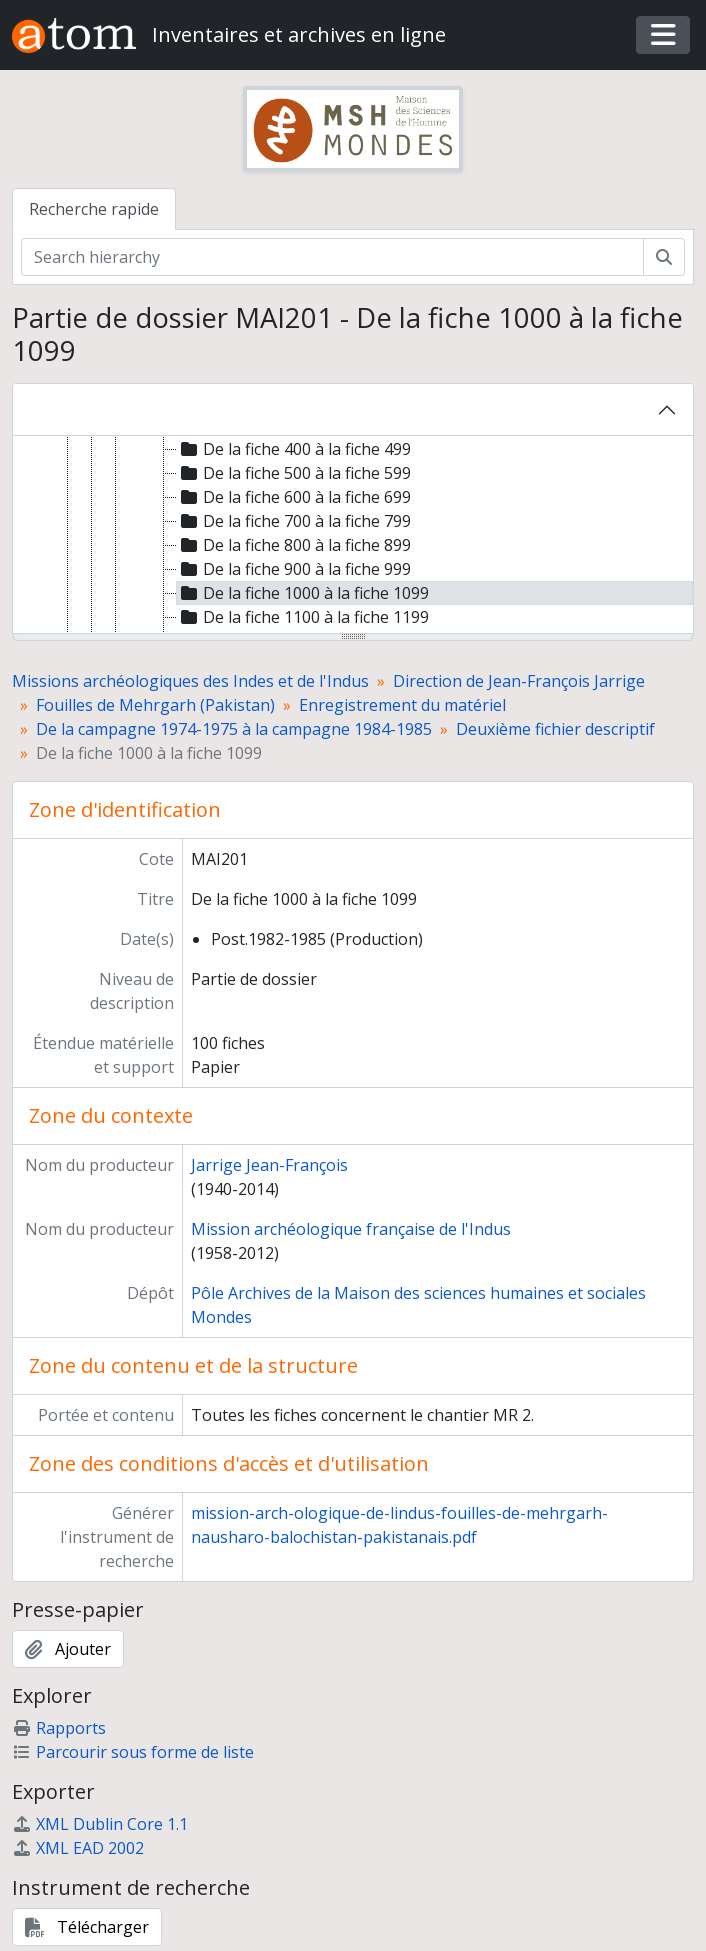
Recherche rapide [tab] (94, 209)
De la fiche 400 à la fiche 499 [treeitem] (294, 449)
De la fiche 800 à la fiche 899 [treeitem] (294, 545)
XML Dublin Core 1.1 (100, 1824)
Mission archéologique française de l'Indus (351, 1229)
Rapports (59, 1728)
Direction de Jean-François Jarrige (519, 681)
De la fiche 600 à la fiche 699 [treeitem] (294, 497)
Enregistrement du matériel (402, 705)
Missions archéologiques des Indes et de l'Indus (190, 681)
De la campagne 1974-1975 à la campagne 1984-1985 (234, 729)
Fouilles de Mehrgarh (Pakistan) (155, 705)
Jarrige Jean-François (269, 1165)
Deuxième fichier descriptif (555, 729)
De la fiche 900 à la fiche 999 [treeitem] (294, 569)
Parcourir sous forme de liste (133, 1752)
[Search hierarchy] (332, 257)
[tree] (353, 536)
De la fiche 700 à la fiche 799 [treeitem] (294, 521)
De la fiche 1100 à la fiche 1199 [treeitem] (303, 617)
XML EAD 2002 (78, 1848)
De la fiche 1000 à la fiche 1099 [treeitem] (303, 593)
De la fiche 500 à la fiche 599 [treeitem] (294, 473)
